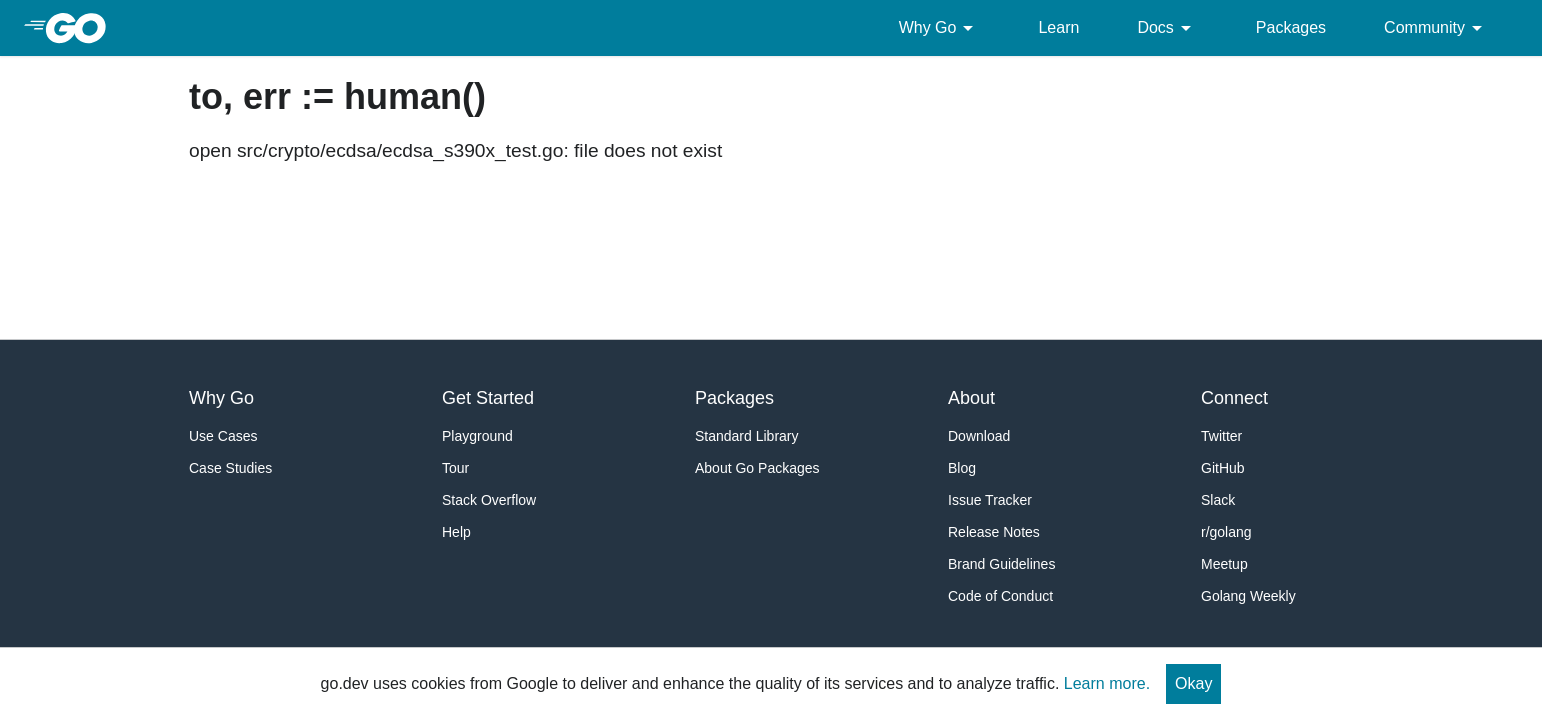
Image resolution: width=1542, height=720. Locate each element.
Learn (1058, 27)
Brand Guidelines (1001, 564)
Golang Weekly (1248, 596)
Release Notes (994, 532)
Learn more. (1107, 683)
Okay (1193, 683)
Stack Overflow (489, 500)
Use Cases (223, 436)
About (971, 398)
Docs (1167, 28)
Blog (962, 468)
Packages (1291, 27)
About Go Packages (757, 468)
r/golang (1226, 532)
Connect (1234, 398)
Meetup (1224, 564)
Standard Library (747, 436)
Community (1436, 28)
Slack (1218, 500)
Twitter (1221, 436)
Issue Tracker (990, 500)
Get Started (488, 398)
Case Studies (230, 468)
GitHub (1223, 468)
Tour (455, 468)
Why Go (940, 28)
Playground (477, 436)
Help (456, 532)
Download (979, 436)
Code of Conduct (1000, 596)
